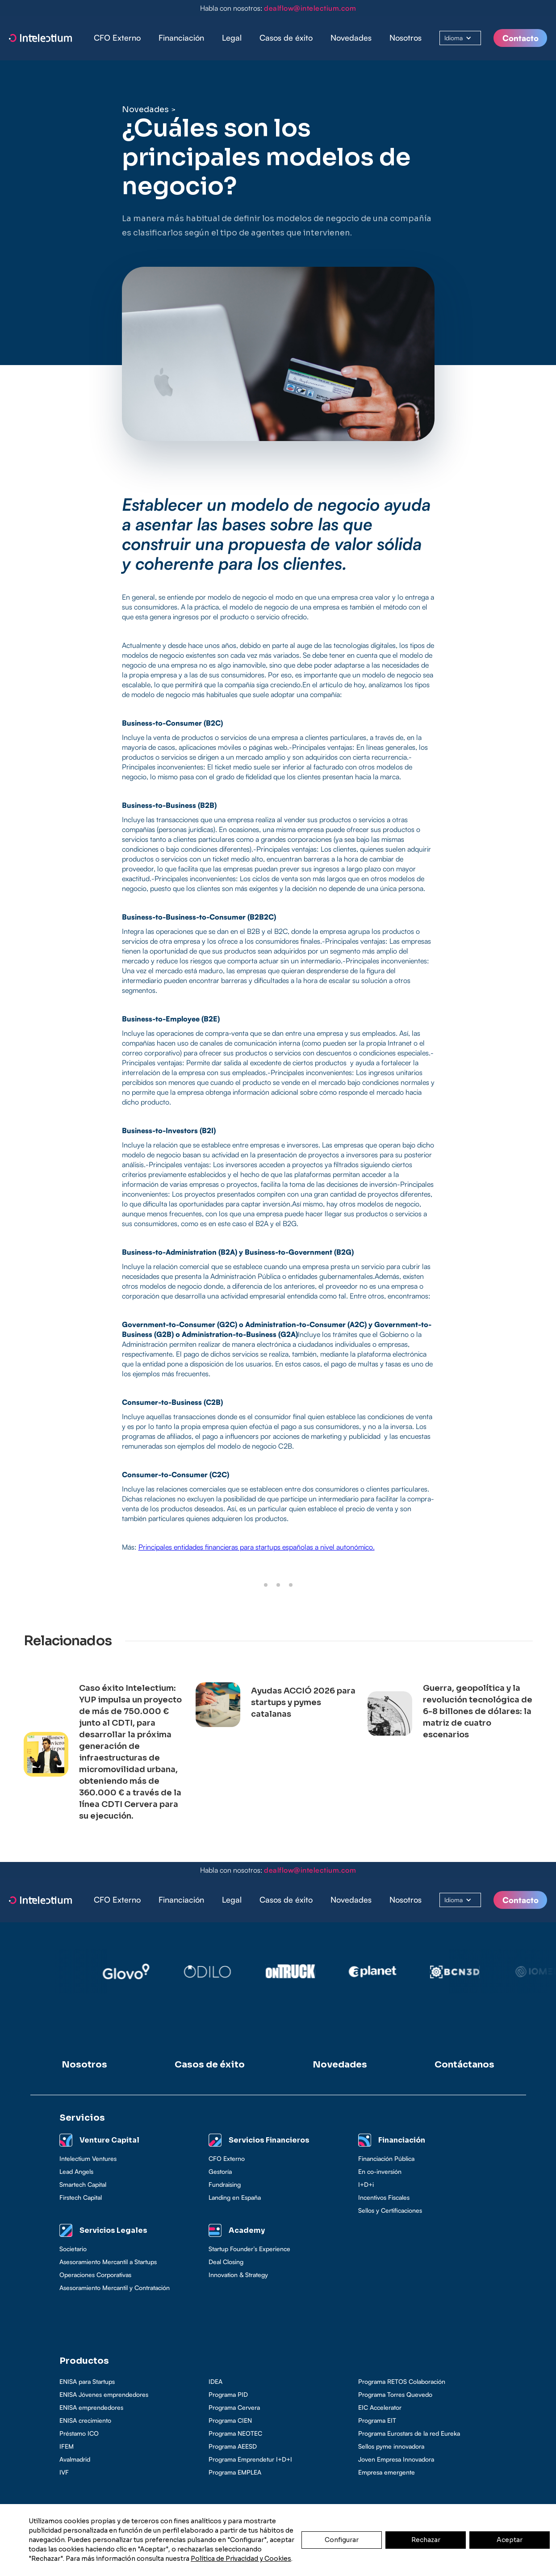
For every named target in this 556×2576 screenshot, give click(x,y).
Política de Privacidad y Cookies (241, 2559)
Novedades (351, 37)
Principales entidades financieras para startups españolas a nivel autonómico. (256, 1546)
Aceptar (510, 2540)
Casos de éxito (286, 37)
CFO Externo (117, 37)
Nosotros (405, 37)
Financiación (181, 37)
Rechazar (425, 2540)
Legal (232, 37)
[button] (181, 38)
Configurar (342, 2540)
